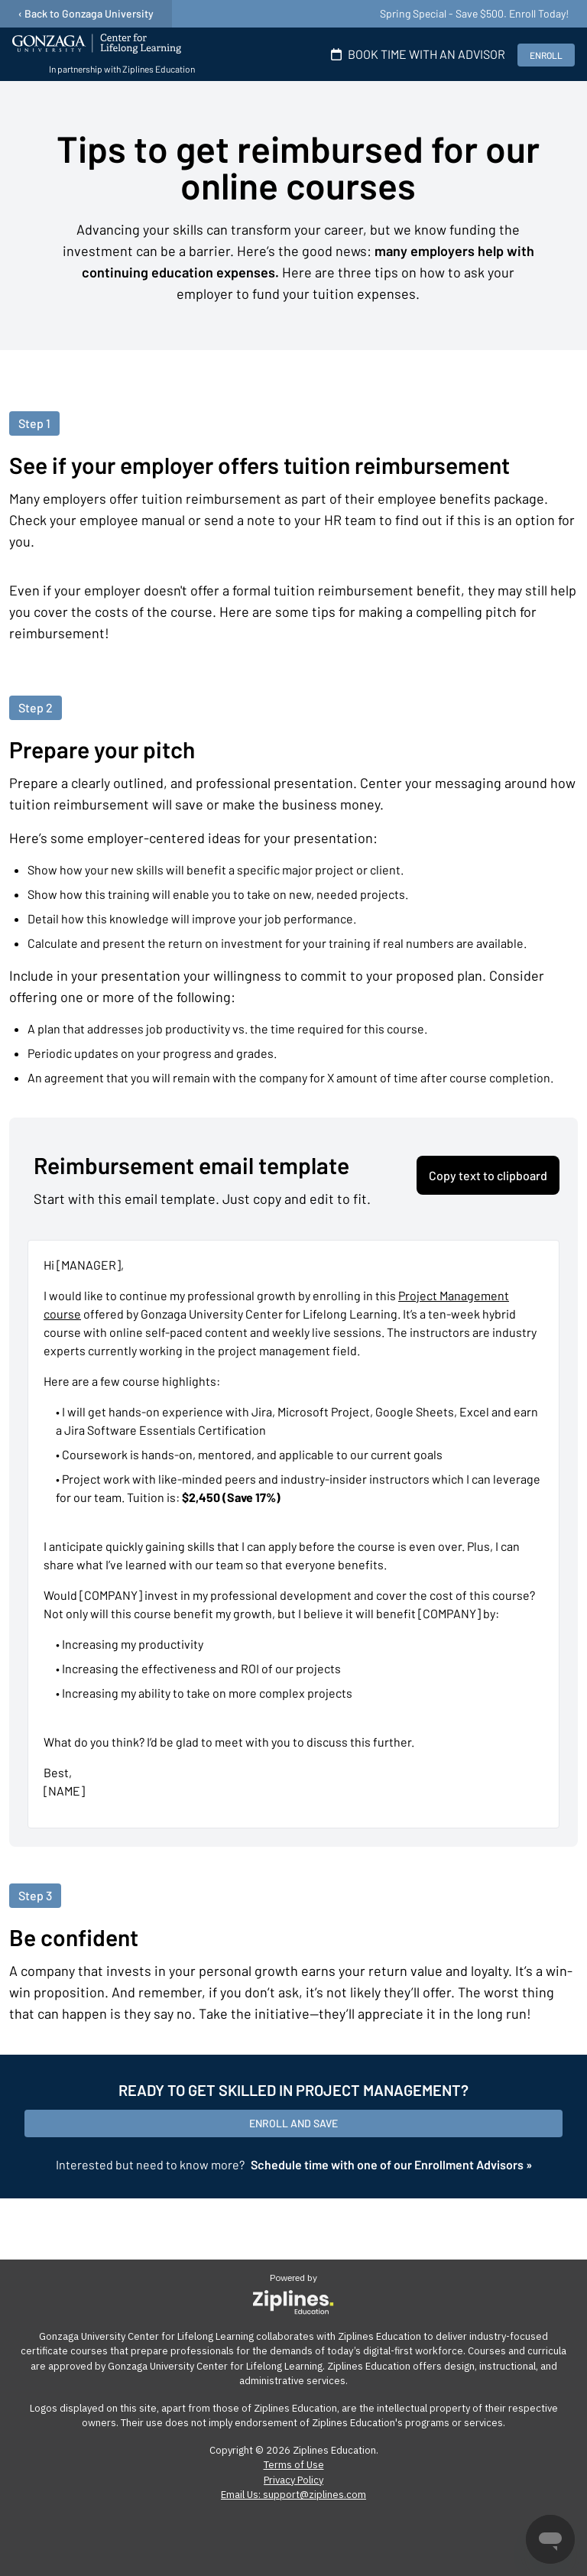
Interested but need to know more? (294, 2164)
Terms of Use (294, 2464)
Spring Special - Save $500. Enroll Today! (474, 13)
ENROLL (546, 55)
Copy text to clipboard (488, 1175)
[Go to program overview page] (103, 54)
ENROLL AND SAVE (293, 2123)
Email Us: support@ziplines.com (293, 2494)
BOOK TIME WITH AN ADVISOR (415, 54)
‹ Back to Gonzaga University (86, 13)
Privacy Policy (293, 2480)
